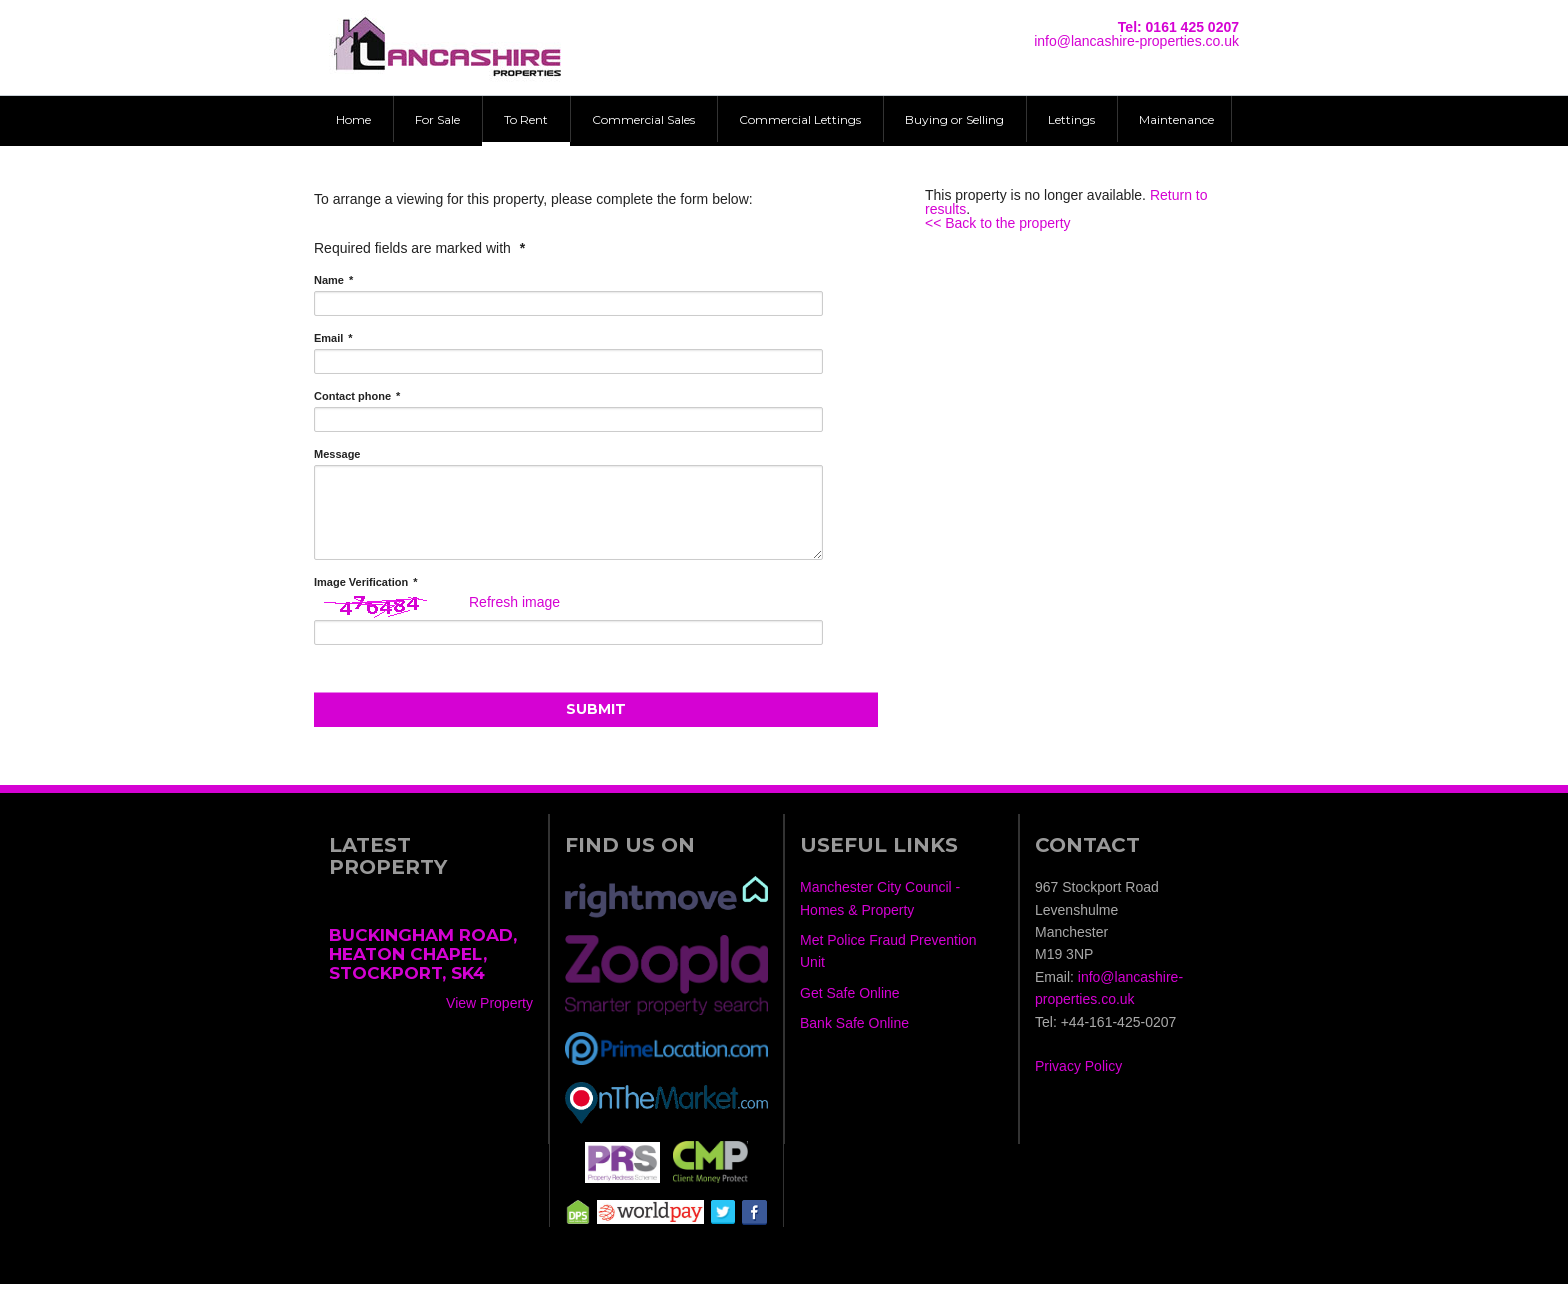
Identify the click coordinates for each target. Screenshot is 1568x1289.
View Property (489, 1008)
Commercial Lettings (800, 119)
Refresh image (514, 607)
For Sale (437, 119)
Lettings (1071, 119)
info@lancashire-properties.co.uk (1136, 41)
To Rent (526, 119)
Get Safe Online (850, 998)
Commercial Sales (643, 119)
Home (353, 119)
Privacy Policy (1078, 1072)
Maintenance (1176, 119)
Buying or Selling (954, 119)
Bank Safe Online (854, 1028)
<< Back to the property (998, 223)
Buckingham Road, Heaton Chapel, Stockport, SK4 (423, 958)
